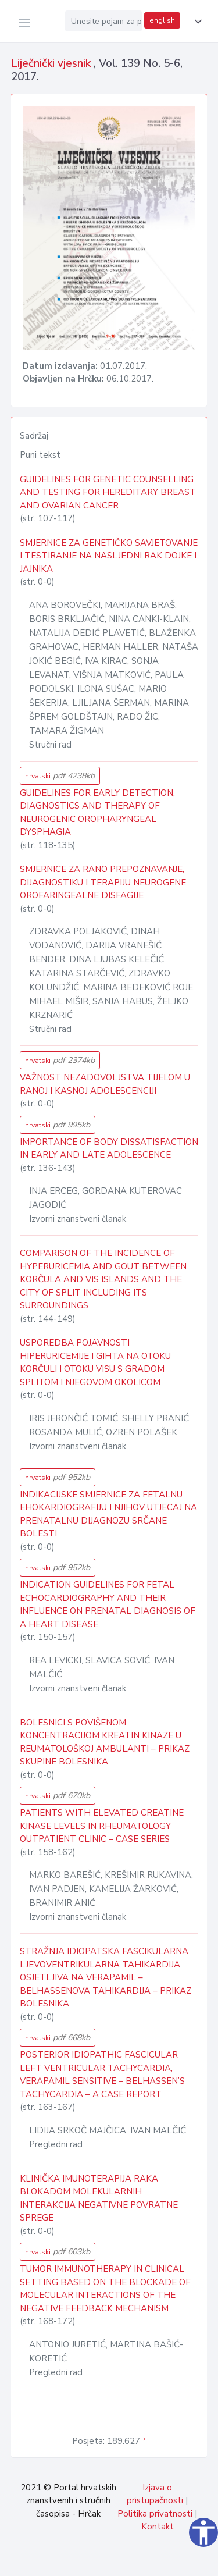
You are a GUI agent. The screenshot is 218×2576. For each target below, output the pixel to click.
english (162, 20)
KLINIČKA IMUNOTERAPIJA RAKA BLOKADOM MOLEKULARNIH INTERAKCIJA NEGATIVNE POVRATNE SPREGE (99, 2198)
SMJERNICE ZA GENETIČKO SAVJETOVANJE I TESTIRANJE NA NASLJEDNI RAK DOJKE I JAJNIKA (109, 556)
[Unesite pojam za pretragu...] (103, 21)
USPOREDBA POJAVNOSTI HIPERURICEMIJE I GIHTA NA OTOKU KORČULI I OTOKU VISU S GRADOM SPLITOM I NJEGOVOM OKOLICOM (95, 1362)
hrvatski (60, 775)
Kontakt (157, 2526)
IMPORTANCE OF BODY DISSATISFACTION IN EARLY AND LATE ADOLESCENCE (109, 1148)
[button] (196, 21)
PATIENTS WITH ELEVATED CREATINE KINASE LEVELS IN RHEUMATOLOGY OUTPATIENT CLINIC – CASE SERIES (102, 1826)
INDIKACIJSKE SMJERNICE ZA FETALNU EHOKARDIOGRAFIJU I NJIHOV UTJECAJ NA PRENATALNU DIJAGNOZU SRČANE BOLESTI (108, 1514)
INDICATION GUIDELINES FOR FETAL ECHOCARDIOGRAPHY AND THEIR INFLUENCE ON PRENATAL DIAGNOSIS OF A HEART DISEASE (107, 1604)
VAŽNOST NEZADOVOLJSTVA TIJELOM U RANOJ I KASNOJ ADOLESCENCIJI (105, 1084)
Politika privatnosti (154, 2514)
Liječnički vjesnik (52, 63)
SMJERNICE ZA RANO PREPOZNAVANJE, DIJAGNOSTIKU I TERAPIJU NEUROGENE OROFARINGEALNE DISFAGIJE (103, 882)
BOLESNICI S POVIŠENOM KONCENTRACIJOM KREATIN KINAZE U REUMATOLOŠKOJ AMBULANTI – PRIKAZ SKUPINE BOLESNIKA (105, 1742)
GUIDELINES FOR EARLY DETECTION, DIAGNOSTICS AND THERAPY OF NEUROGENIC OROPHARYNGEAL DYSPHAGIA (97, 812)
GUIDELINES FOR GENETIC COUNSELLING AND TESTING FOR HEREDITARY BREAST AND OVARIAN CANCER (108, 492)
